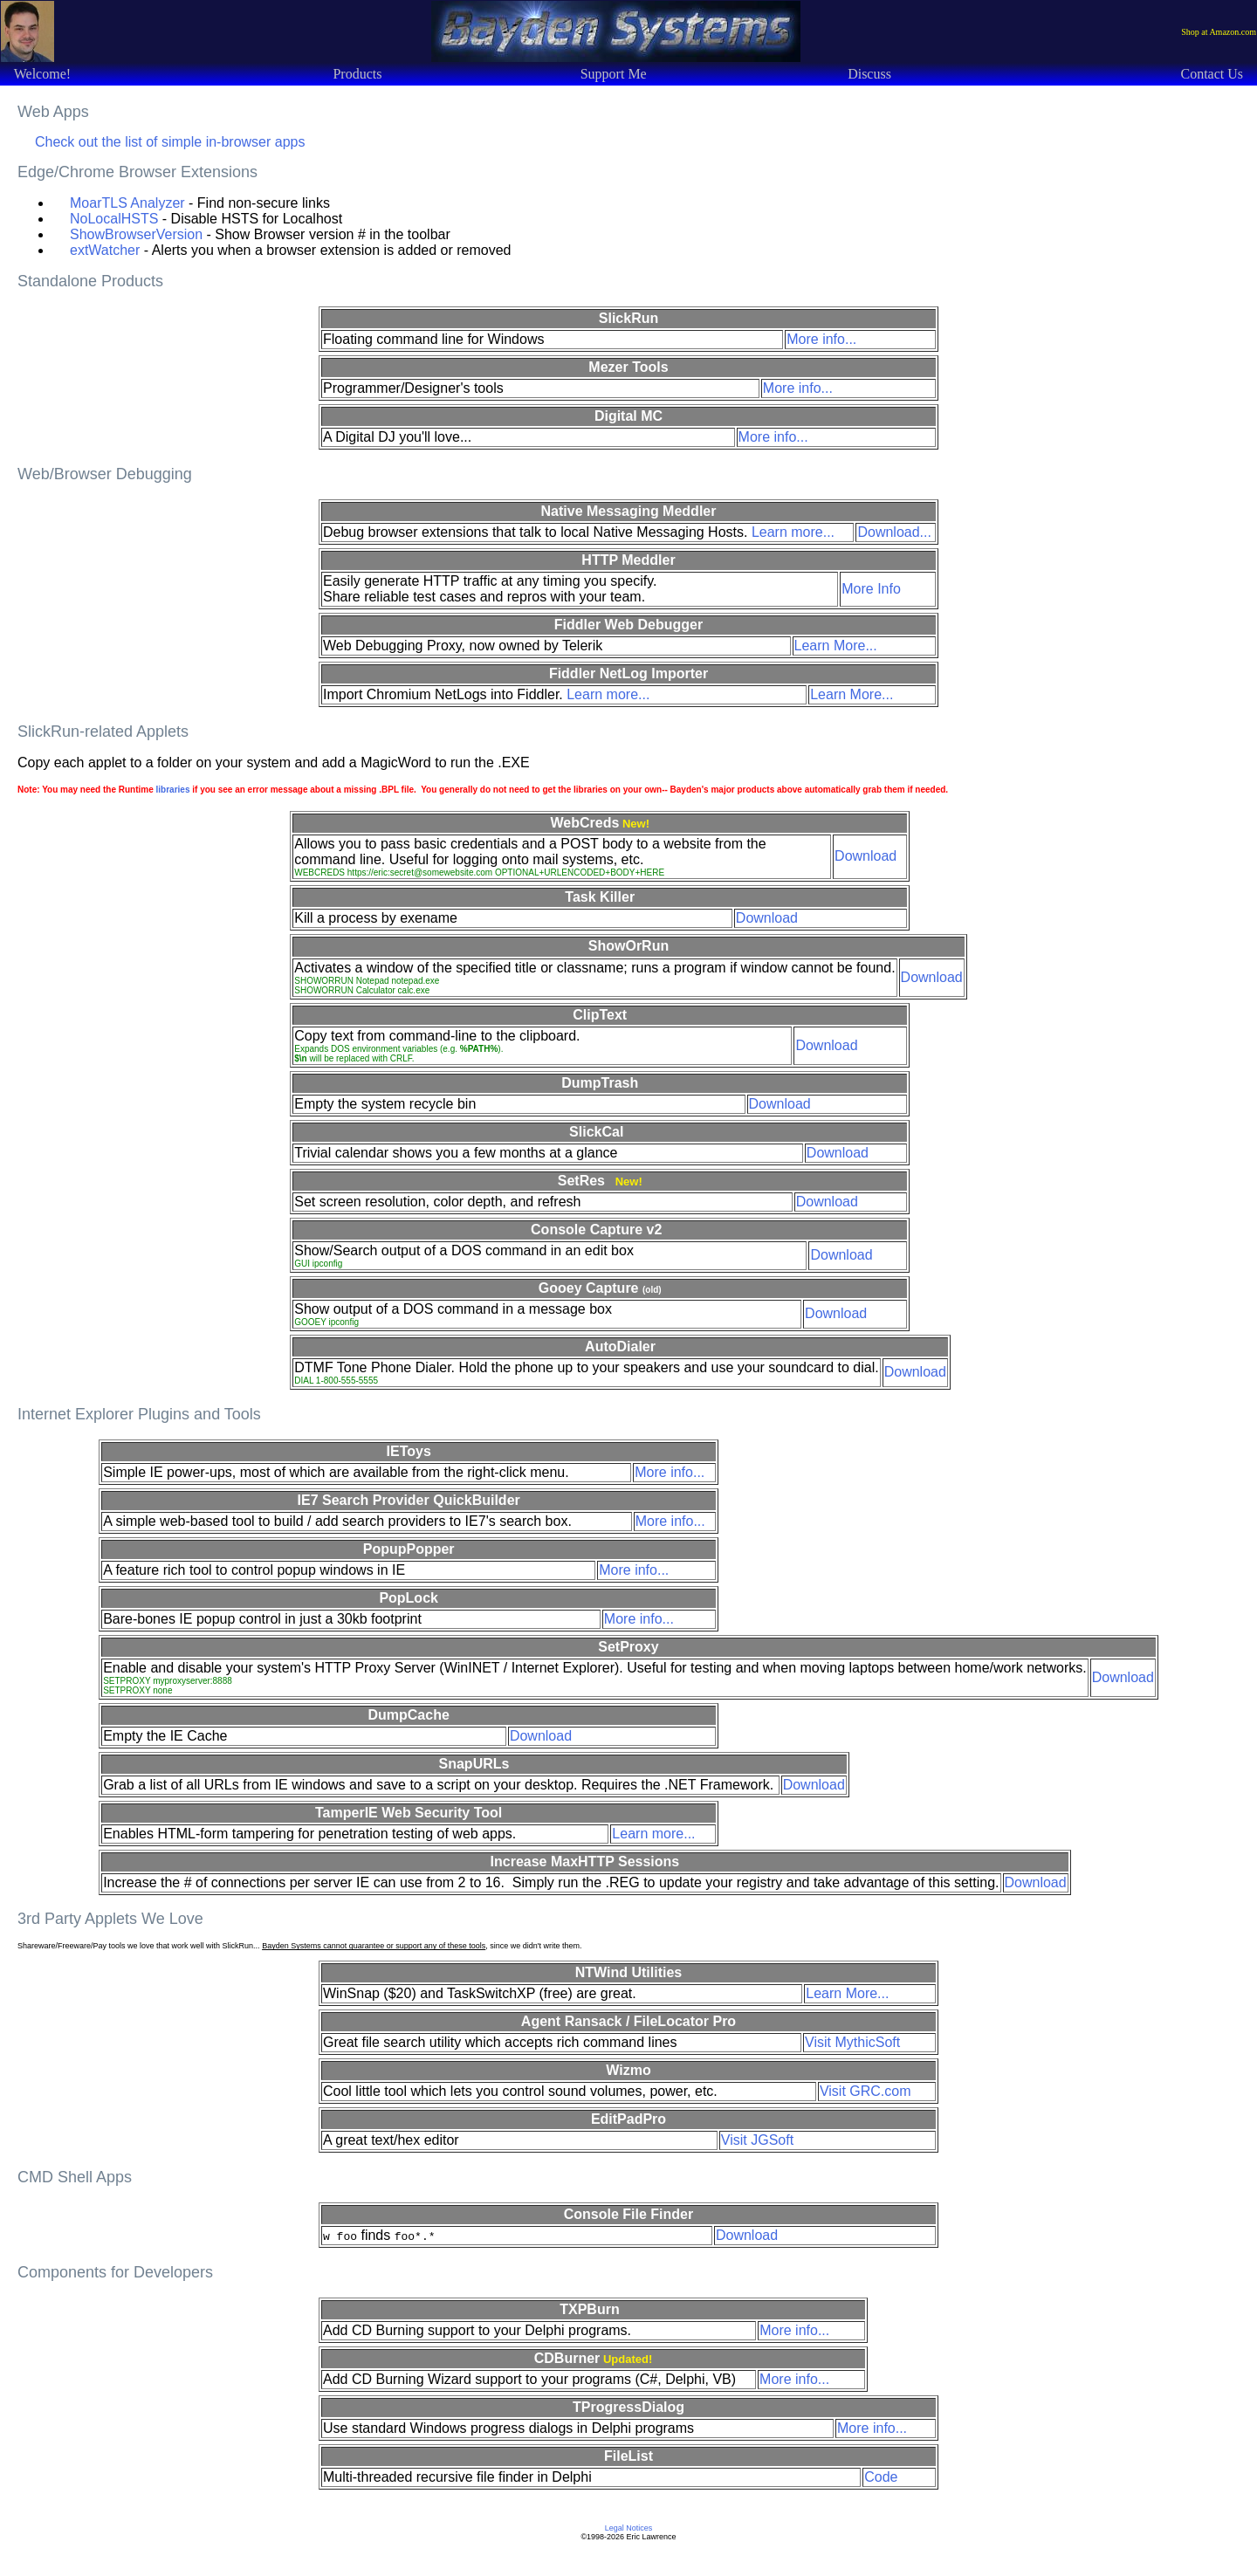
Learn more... (793, 532)
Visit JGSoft (757, 2140)
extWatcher (105, 250)
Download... (894, 532)
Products (357, 73)
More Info (871, 588)
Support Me (613, 73)
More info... (821, 339)
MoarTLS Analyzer (127, 203)
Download (865, 855)
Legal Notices (629, 2528)
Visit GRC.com (865, 2091)
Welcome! (42, 73)
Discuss (869, 73)
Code (880, 2477)
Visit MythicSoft (852, 2042)
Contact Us (1211, 73)
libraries (173, 789)
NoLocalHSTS (114, 218)
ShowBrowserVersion (136, 234)
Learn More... (835, 645)
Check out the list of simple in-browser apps (170, 141)
